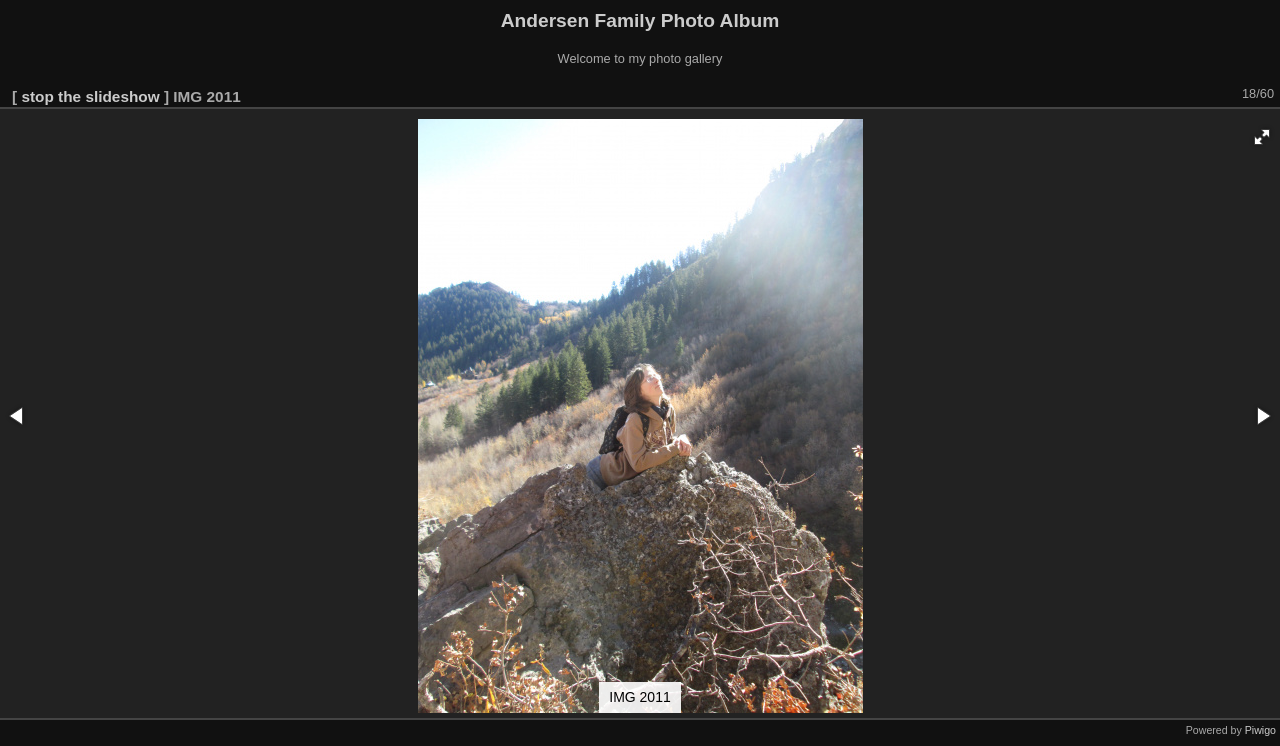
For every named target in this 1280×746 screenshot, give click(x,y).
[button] (1262, 137)
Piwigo (1260, 730)
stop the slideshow (90, 96)
